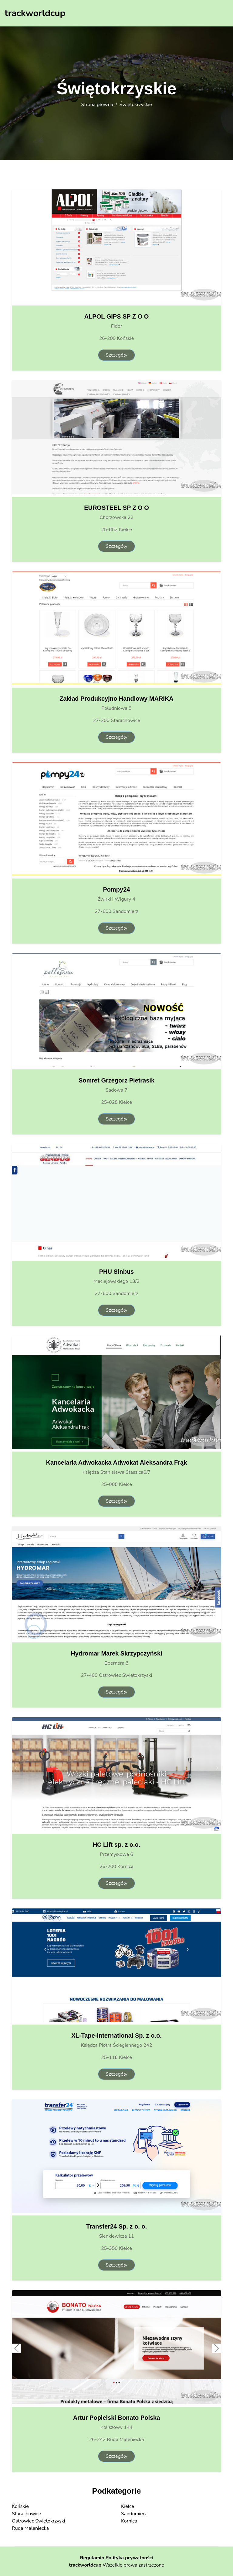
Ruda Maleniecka (30, 2528)
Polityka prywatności (129, 2557)
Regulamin (92, 2557)
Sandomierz (134, 2513)
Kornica (129, 2521)
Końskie (20, 2506)
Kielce (127, 2506)
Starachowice (26, 2513)
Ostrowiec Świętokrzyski (38, 2521)
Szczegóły (116, 355)
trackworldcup (85, 2565)
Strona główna (97, 104)
